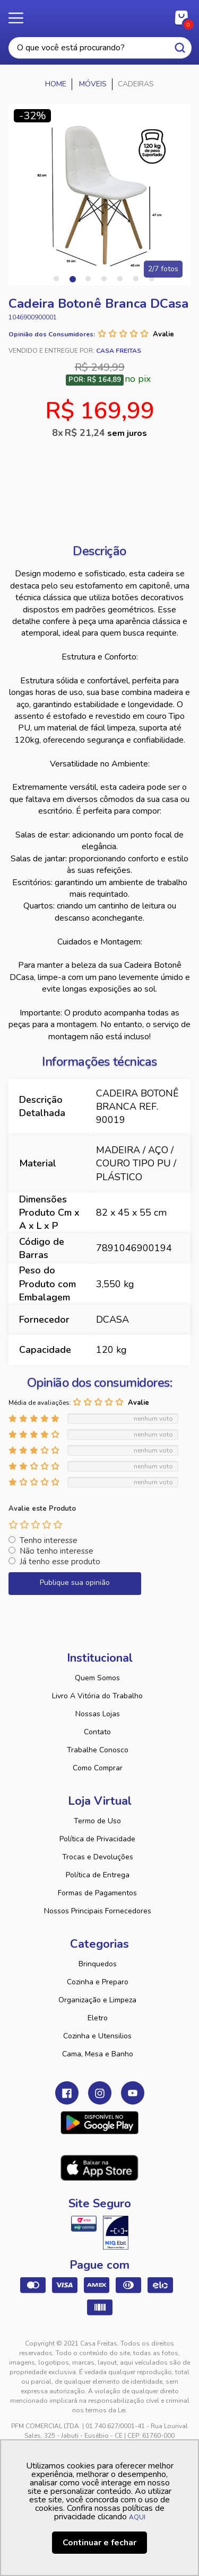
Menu (21, 18)
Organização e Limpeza (97, 2000)
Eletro (98, 2018)
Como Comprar (98, 1768)
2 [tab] (72, 278)
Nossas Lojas (97, 1714)
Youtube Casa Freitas (132, 2093)
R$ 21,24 (106, 432)
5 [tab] (120, 278)
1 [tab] (56, 278)
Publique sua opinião (75, 1582)
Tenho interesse (48, 1540)
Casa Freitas (99, 15)
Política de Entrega (97, 1875)
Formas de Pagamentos (97, 1893)
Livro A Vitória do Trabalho (97, 1696)
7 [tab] (151, 278)
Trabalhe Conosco (97, 1750)
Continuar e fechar (99, 2542)
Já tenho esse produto (60, 1561)
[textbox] (100, 48)
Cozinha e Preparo (97, 1982)
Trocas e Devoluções (97, 1857)
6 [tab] (136, 278)
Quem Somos (97, 1678)
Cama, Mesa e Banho (97, 2054)
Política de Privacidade (97, 1839)
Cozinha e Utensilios (97, 2036)
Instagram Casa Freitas (99, 2093)
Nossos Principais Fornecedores (97, 1911)
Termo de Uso (97, 1821)
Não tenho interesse (56, 1551)
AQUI (137, 2517)
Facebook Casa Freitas (67, 2093)
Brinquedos (98, 1964)
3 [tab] (88, 278)
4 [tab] (104, 278)
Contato (97, 1732)
